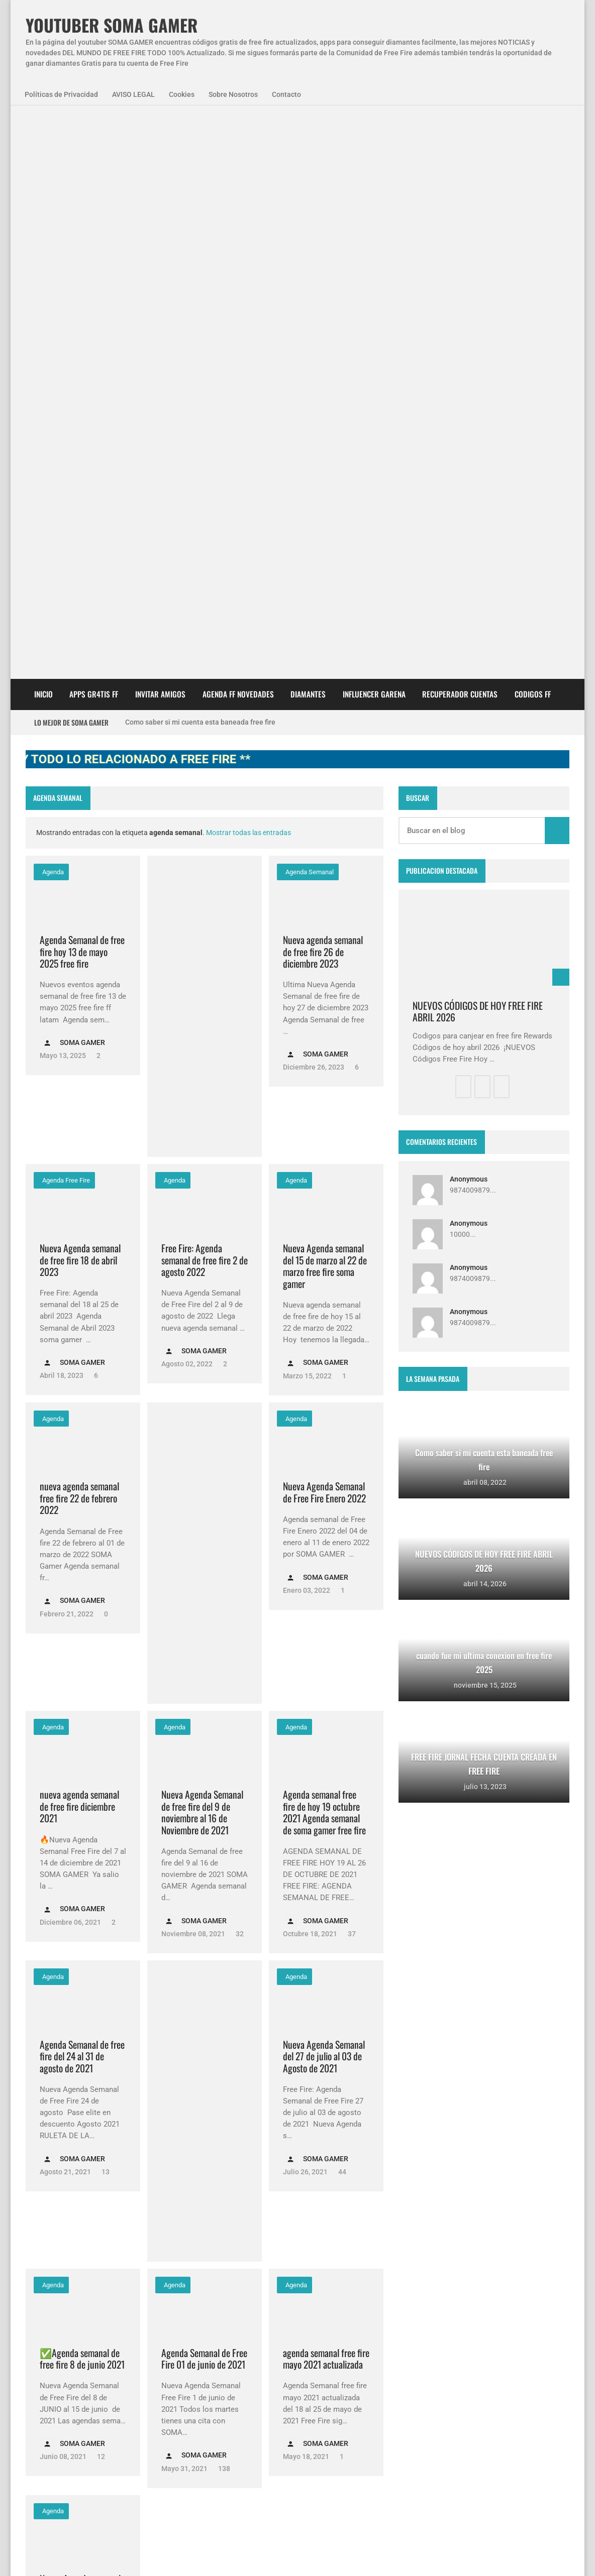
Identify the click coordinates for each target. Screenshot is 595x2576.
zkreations (517, 2253)
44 (341, 1609)
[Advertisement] (204, 443)
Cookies (181, 94)
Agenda (52, 309)
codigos (46, 2386)
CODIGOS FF (533, 131)
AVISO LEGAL (133, 94)
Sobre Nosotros (233, 94)
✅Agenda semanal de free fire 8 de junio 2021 (82, 1796)
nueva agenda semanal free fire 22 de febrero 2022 (79, 935)
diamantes (94, 2386)
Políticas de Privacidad (61, 94)
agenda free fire (65, 617)
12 (100, 1894)
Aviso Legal (127, 2555)
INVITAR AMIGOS (160, 131)
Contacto (286, 94)
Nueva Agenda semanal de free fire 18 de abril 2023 (80, 697)
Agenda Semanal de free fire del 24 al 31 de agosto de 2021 (82, 1493)
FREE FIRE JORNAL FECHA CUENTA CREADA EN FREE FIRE (318, 2429)
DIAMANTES (308, 131)
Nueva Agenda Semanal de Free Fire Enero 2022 (324, 929)
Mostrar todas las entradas (248, 270)
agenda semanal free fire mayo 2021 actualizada (326, 1796)
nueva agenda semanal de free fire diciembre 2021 (79, 1243)
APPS (43, 2332)
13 (105, 1609)
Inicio (43, 131)
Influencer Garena (374, 131)
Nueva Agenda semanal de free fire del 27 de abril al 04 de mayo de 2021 (80, 2034)
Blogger (555, 2253)
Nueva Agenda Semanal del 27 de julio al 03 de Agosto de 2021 (324, 1493)
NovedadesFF (136, 2332)
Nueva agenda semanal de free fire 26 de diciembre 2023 (323, 389)
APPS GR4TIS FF (93, 131)
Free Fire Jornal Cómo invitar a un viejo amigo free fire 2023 (313, 2329)
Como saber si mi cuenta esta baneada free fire (200, 159)
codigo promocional (123, 2359)
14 (97, 2155)
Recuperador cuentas (460, 131)
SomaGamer (53, 2359)
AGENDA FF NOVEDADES (238, 131)
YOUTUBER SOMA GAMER (111, 25)
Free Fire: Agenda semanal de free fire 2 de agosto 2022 (204, 697)
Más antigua (54, 2193)
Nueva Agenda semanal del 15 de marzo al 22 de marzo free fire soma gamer (325, 703)
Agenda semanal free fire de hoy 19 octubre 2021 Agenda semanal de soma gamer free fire (324, 1249)
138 (223, 1906)
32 (239, 1371)
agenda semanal (309, 309)
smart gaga (149, 2386)
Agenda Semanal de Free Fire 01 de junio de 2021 (204, 1796)
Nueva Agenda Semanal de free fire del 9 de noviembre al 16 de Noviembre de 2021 (202, 1249)
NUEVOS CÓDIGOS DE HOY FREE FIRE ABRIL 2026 (478, 448)
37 (351, 1371)
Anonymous (468, 616)
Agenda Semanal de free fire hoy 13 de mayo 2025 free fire (82, 389)
